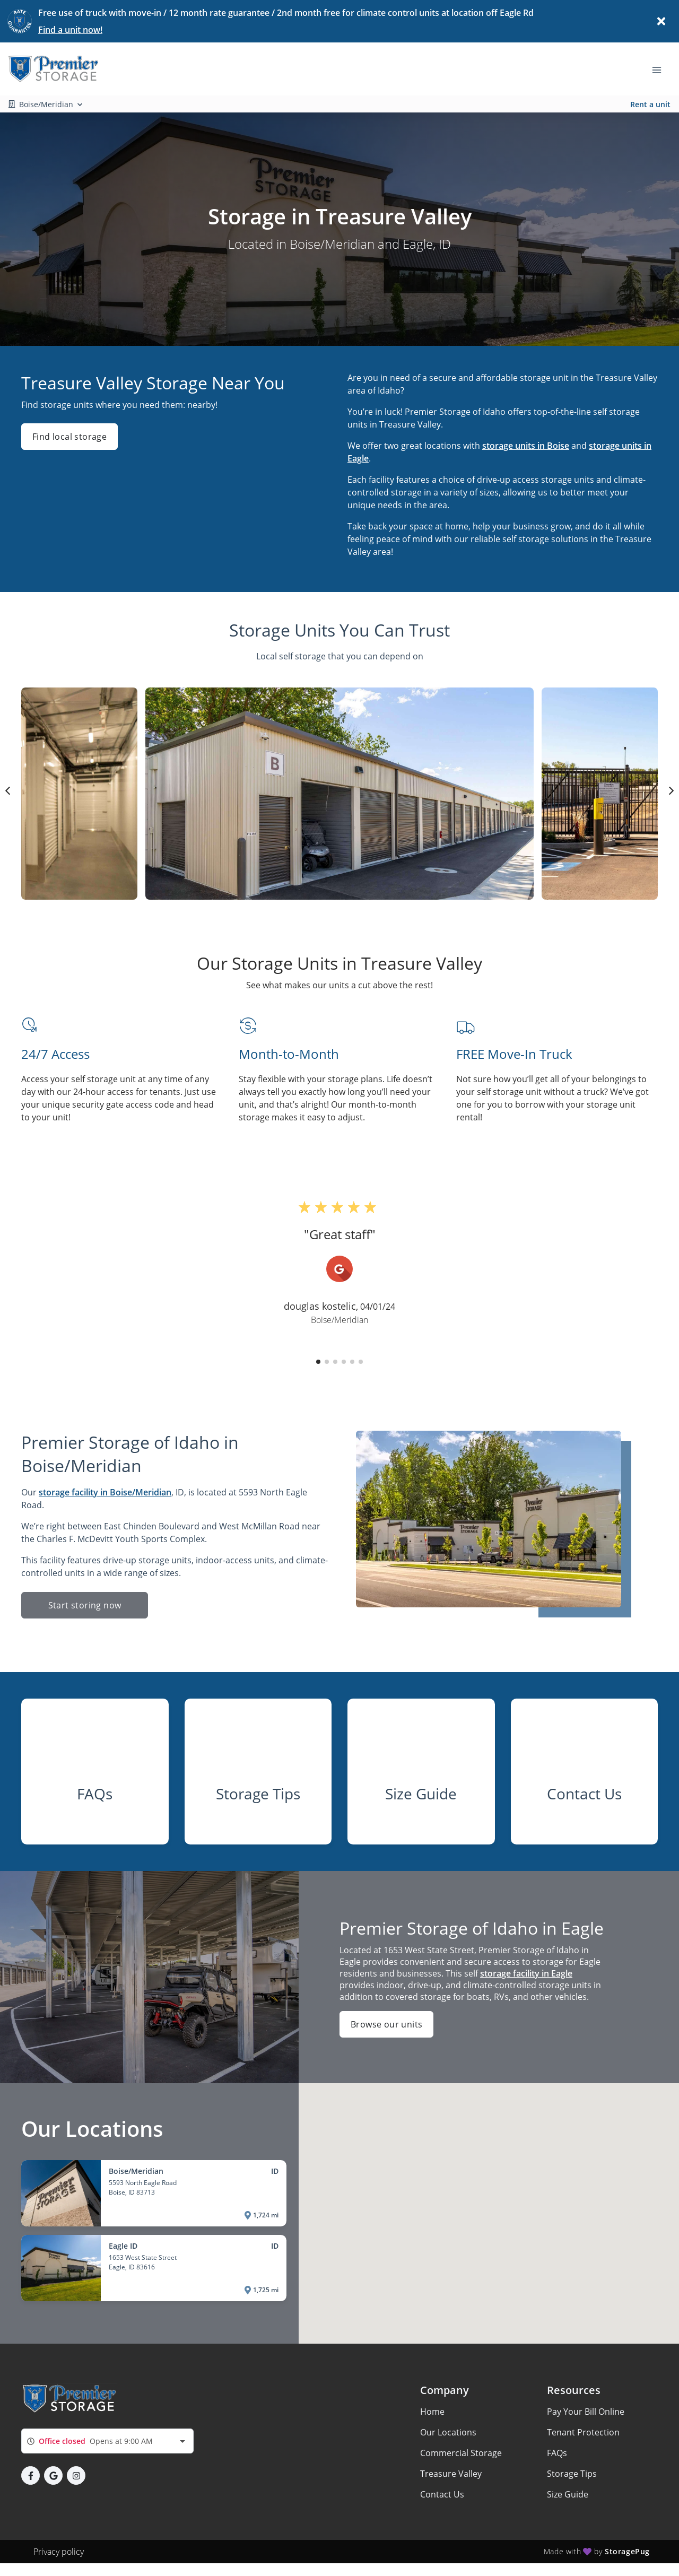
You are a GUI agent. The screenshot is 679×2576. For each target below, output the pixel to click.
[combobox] (107, 2441)
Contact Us (442, 2494)
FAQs (557, 2453)
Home (432, 2411)
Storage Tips (572, 2473)
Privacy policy (58, 2551)
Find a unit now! (70, 30)
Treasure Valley (451, 2473)
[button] (318, 1362)
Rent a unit (650, 104)
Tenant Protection (583, 2432)
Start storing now (84, 1605)
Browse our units (386, 2024)
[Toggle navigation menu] (661, 69)
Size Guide (567, 2494)
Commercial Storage (461, 2453)
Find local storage (69, 436)
